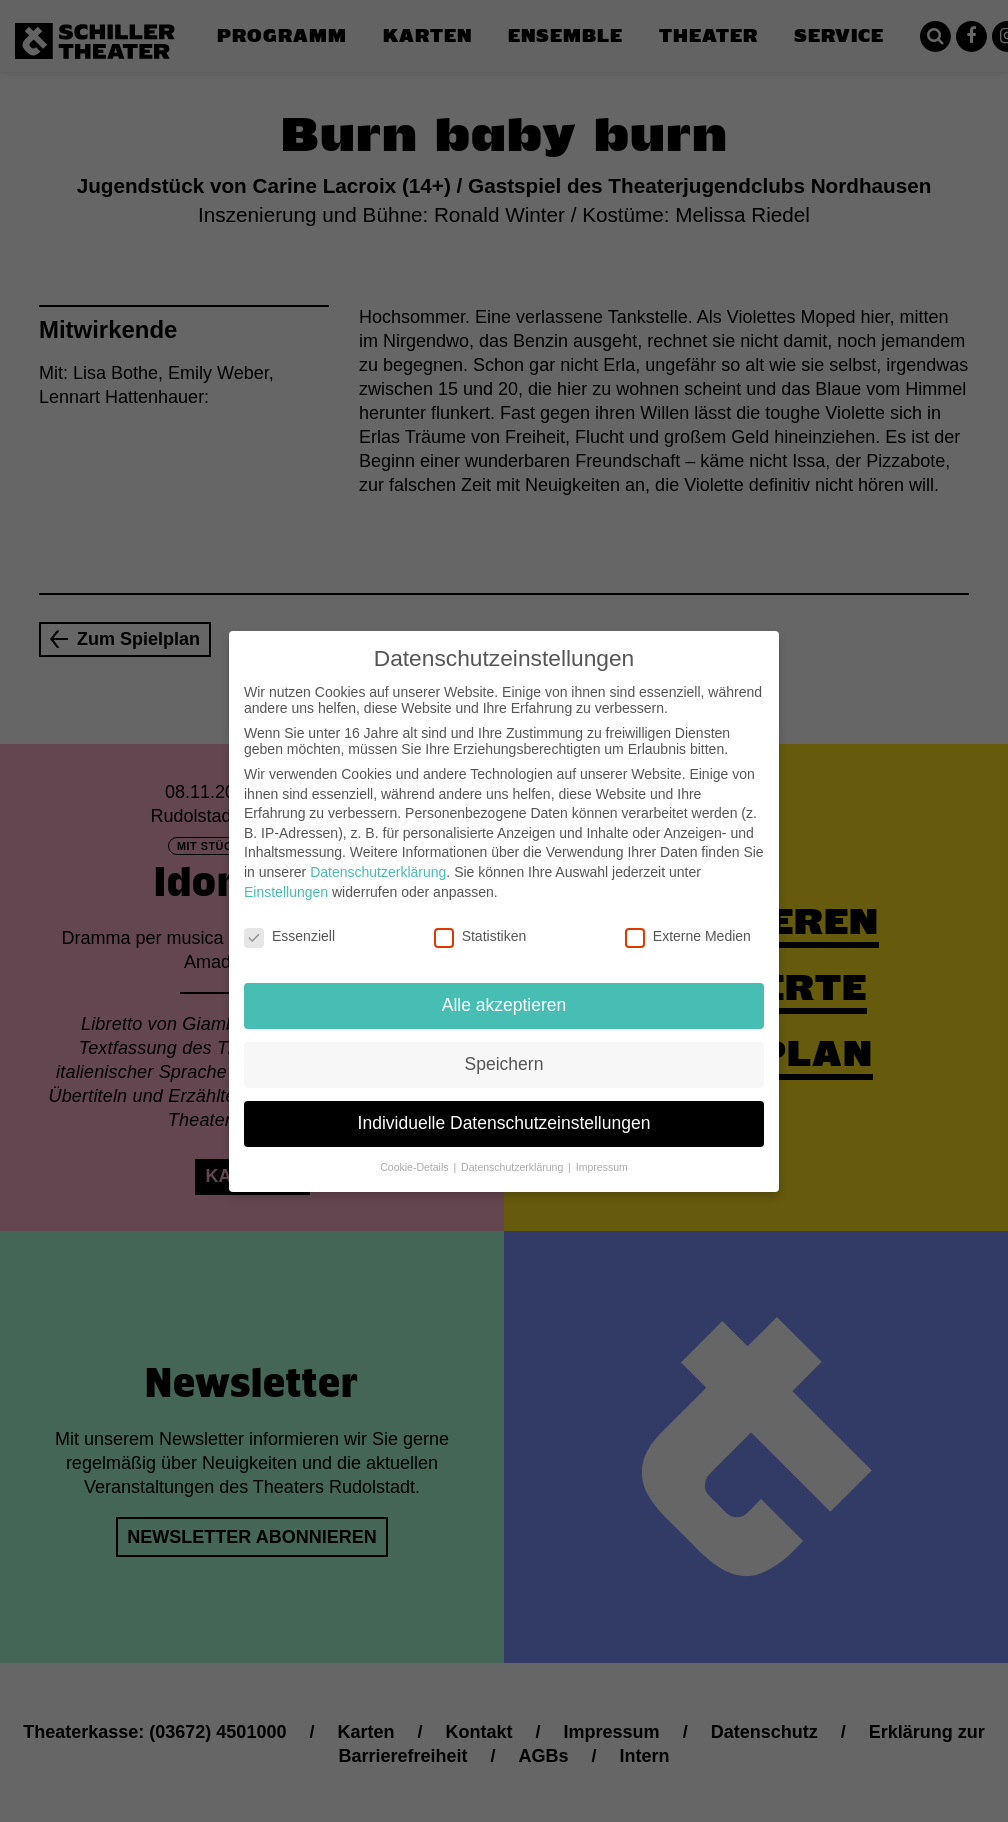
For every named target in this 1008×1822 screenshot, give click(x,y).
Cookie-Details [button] (415, 1151)
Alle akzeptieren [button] (504, 989)
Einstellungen (286, 875)
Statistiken (480, 920)
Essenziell (289, 920)
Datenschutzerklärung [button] (513, 1151)
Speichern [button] (504, 1048)
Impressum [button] (602, 1151)
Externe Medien (688, 920)
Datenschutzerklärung (378, 856)
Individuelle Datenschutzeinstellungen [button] (504, 1107)
